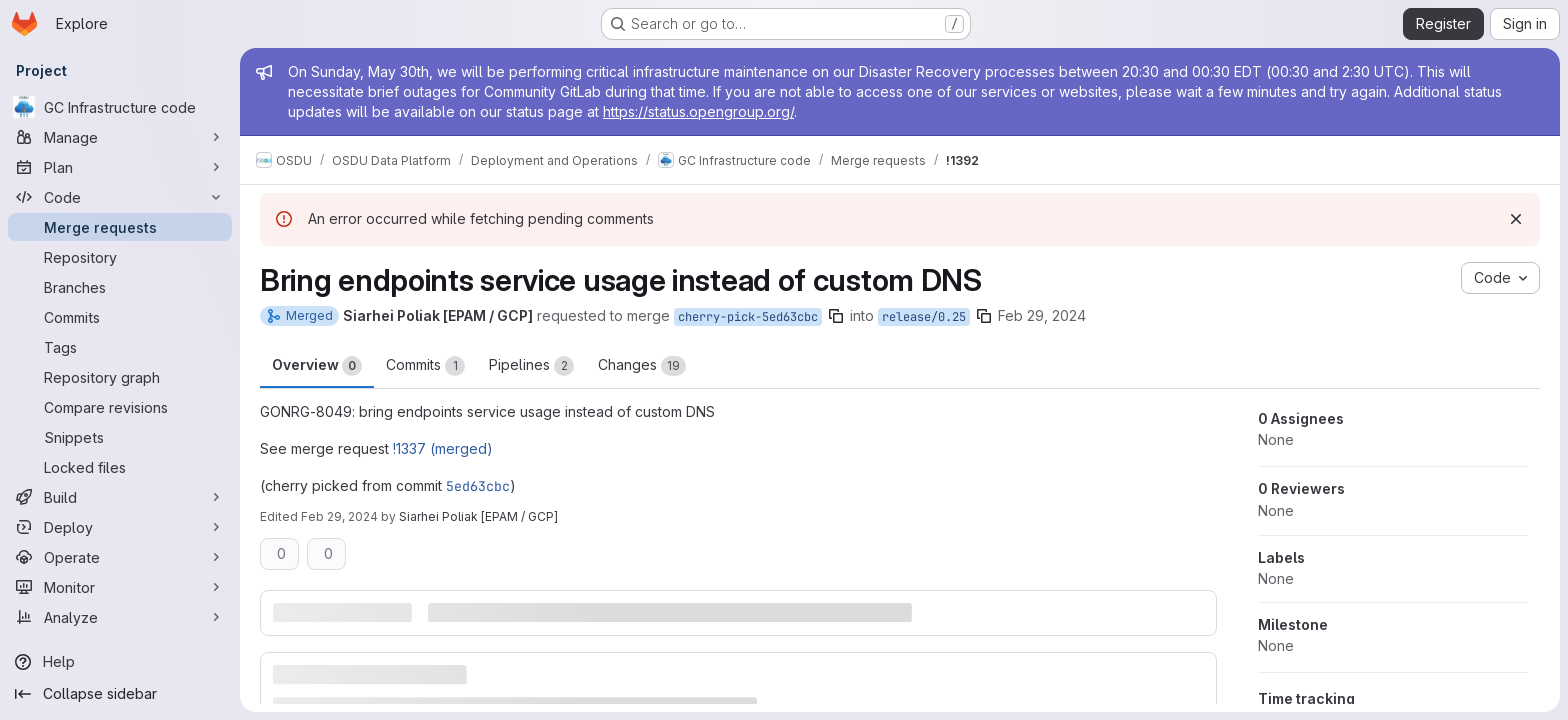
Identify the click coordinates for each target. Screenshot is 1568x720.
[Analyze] (120, 617)
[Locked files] (120, 467)
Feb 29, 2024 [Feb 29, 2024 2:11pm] (1042, 315)
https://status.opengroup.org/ (698, 111)
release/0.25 (924, 317)
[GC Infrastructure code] (120, 107)
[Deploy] (120, 527)
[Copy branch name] (836, 316)
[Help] (120, 662)
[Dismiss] (1516, 219)
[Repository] (120, 257)
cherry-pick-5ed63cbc (748, 317)
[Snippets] (120, 437)
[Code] (120, 197)
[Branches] (120, 287)
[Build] (120, 497)
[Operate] (120, 557)
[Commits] (120, 317)
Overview (317, 366)
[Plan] (120, 167)
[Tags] (120, 347)
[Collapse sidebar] (120, 694)
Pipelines (531, 366)
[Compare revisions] (120, 407)
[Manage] (120, 137)
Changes (642, 366)
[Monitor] (120, 587)
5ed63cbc (478, 486)
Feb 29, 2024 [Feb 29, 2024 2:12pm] (339, 516)
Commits (425, 366)
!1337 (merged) (443, 448)
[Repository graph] (120, 377)
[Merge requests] (120, 227)
